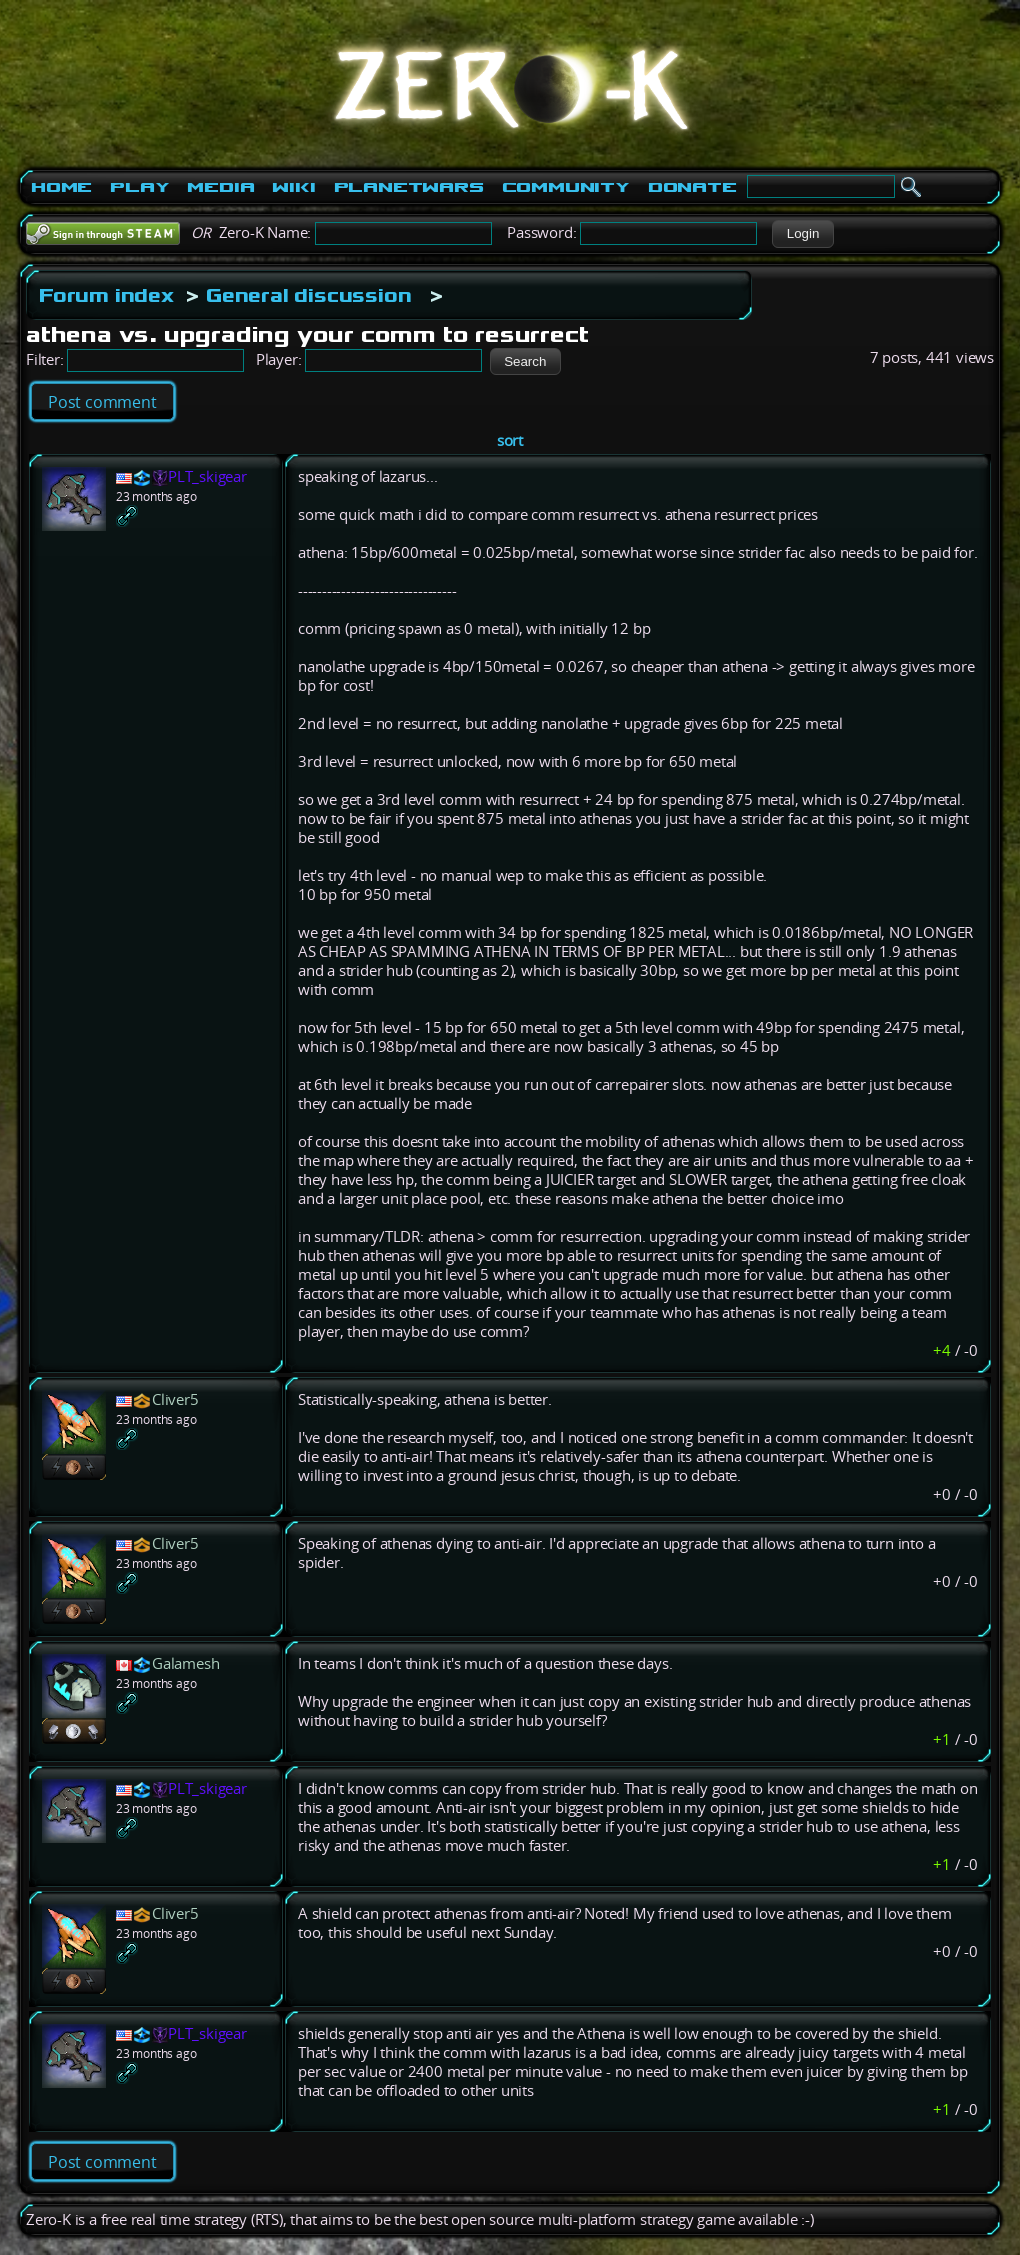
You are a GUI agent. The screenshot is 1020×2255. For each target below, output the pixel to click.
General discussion (308, 295)
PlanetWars (409, 187)
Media (220, 187)
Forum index (106, 295)
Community (566, 187)
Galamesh (185, 1663)
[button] (802, 234)
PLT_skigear (207, 476)
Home (61, 187)
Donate (692, 187)
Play (139, 187)
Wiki (293, 187)
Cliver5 (175, 1399)
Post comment (102, 402)
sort (510, 440)
